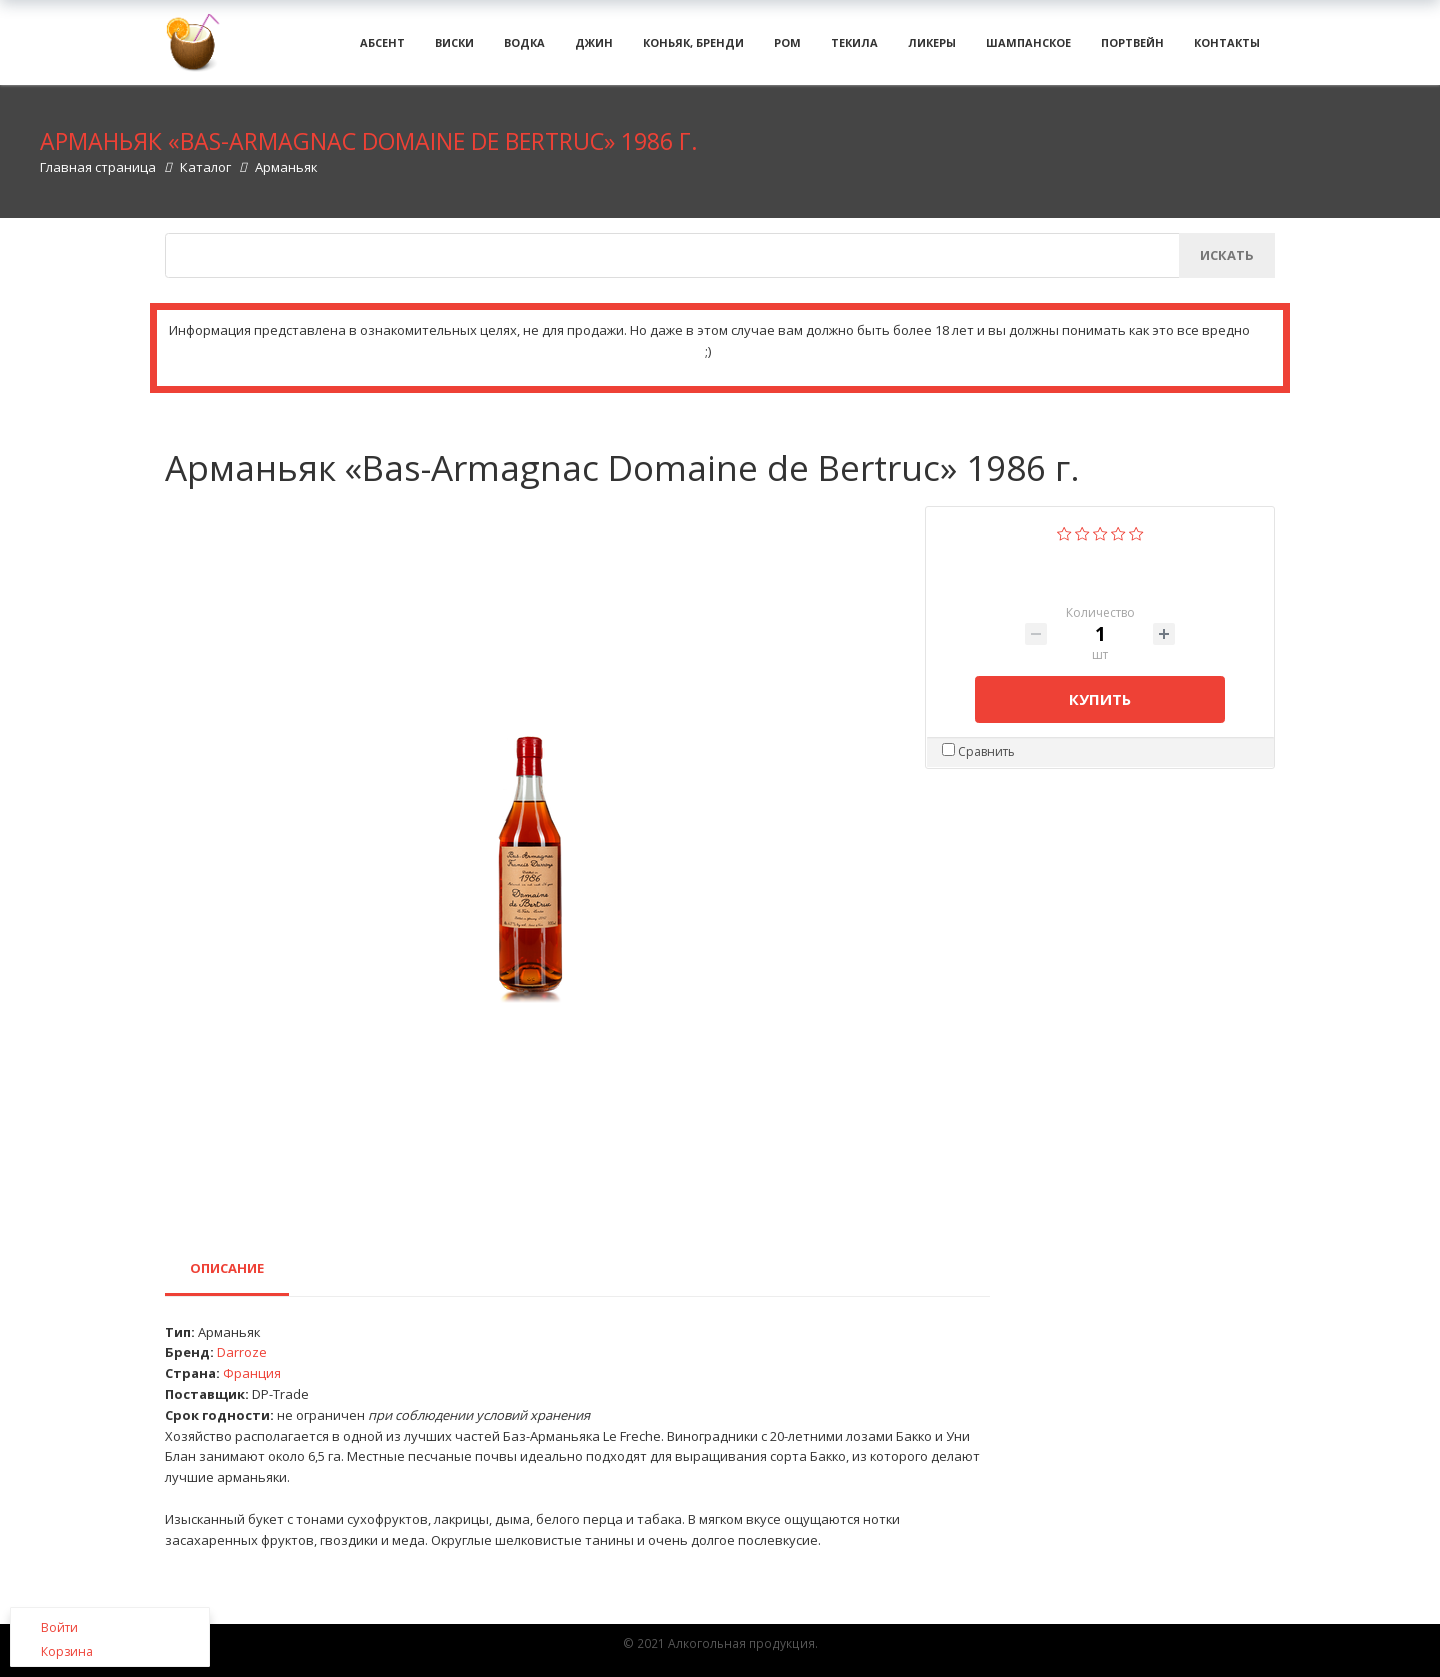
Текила (854, 49)
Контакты (1227, 49)
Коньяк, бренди (693, 49)
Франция (252, 1388)
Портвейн (1132, 49)
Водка (524, 49)
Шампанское (1028, 49)
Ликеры (932, 49)
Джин (594, 49)
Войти (59, 1627)
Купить (1100, 713)
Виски (454, 49)
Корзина (67, 1651)
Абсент (382, 49)
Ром (787, 49)
